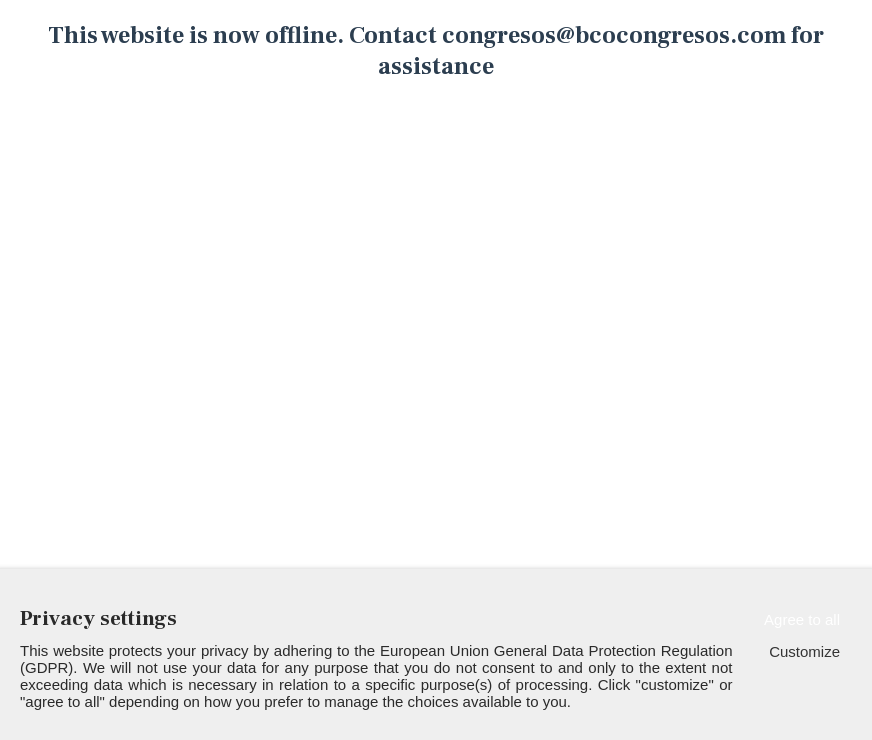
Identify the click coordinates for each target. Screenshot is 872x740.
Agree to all (802, 619)
